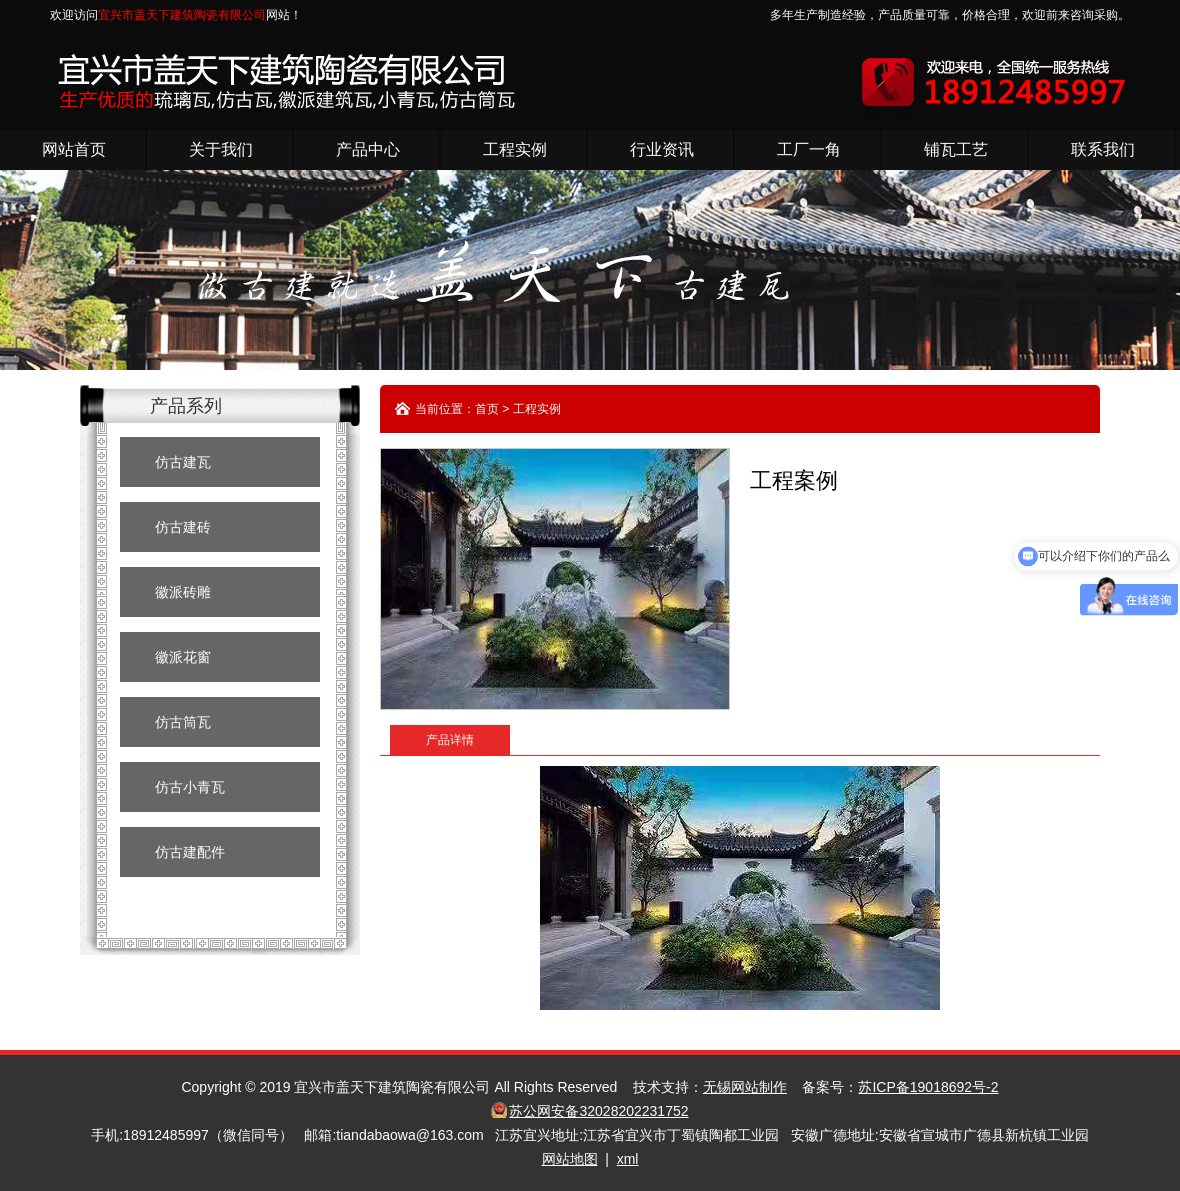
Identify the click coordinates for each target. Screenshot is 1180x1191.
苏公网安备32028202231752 (598, 1111)
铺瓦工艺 (956, 149)
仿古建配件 (190, 852)
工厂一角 (809, 149)
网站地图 (570, 1159)
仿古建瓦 (183, 462)
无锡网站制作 (745, 1087)
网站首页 (74, 149)
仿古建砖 (183, 527)
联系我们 (1103, 149)
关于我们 (221, 149)
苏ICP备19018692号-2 (928, 1087)
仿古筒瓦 (183, 722)
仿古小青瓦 (190, 787)
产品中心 (368, 149)
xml (628, 1159)
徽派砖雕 (183, 592)
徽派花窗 (183, 657)
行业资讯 (662, 149)
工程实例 (515, 149)
